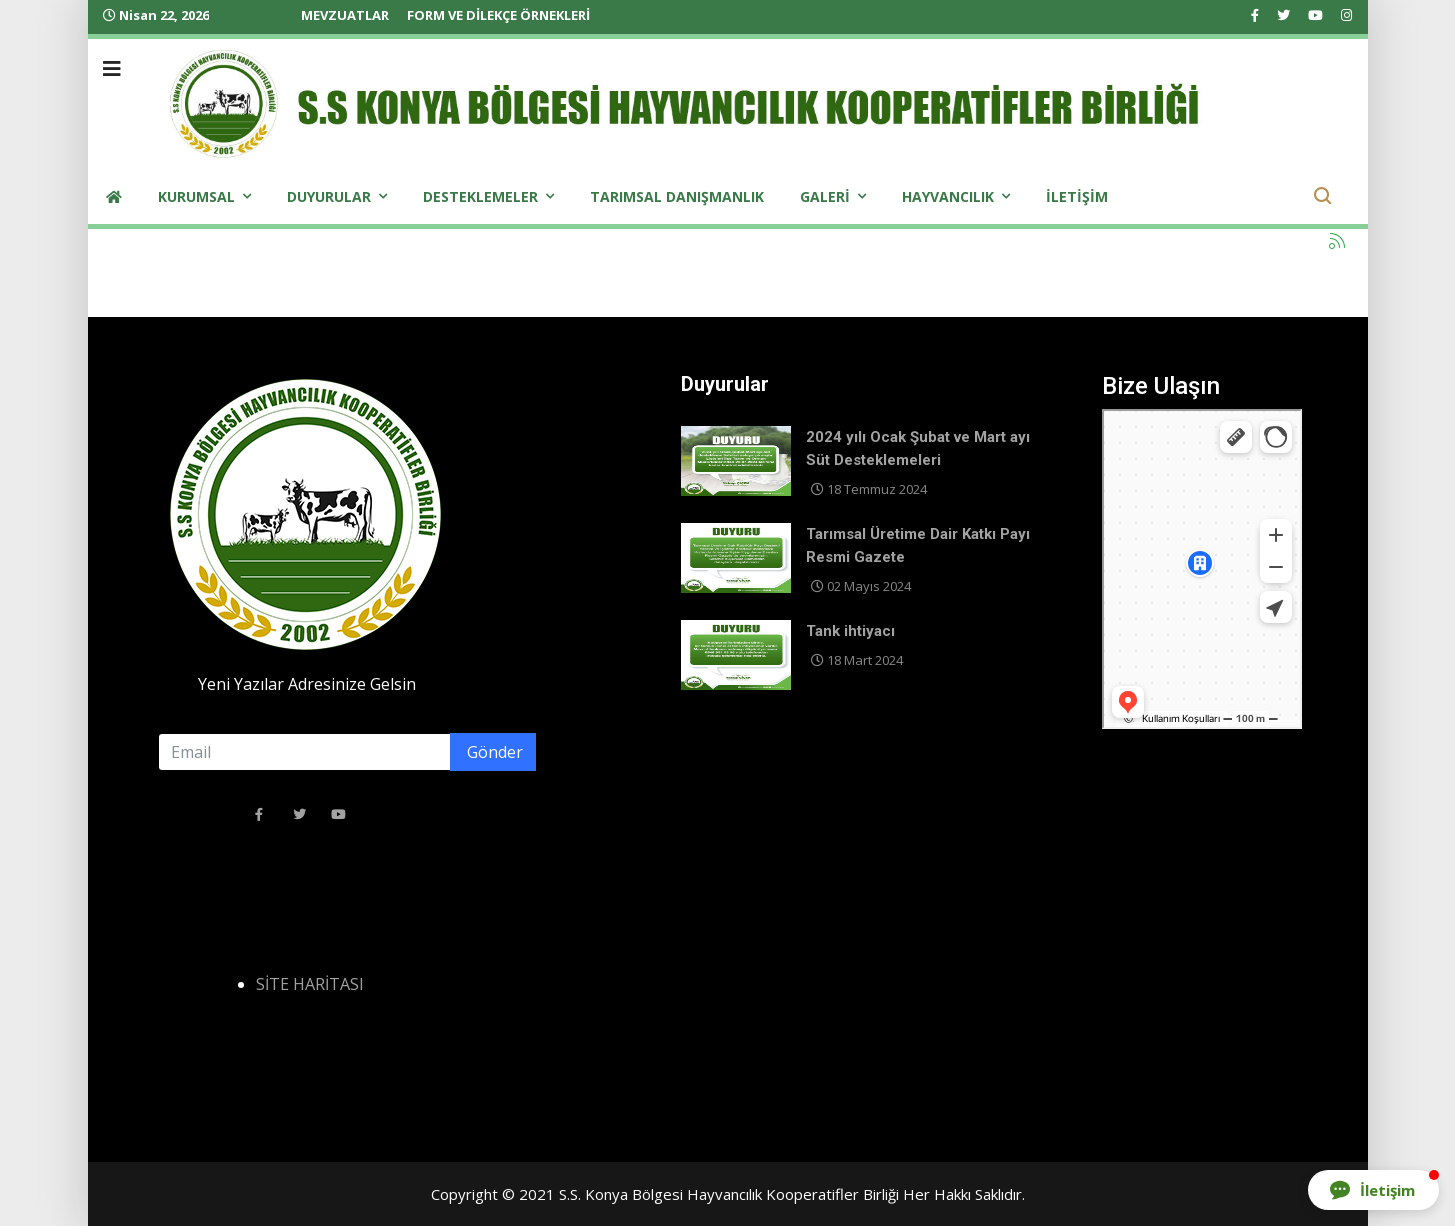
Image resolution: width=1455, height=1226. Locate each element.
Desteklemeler (480, 196)
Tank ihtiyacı (850, 631)
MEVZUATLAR (345, 15)
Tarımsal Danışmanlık (677, 196)
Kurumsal (196, 196)
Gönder (493, 752)
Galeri (825, 196)
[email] (347, 752)
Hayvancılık (948, 196)
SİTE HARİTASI (310, 984)
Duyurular (329, 196)
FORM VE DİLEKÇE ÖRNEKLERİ (498, 15)
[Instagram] (1346, 15)
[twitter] (1283, 15)
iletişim (1077, 196)
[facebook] (1255, 15)
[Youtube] (1315, 15)
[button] (1373, 1190)
